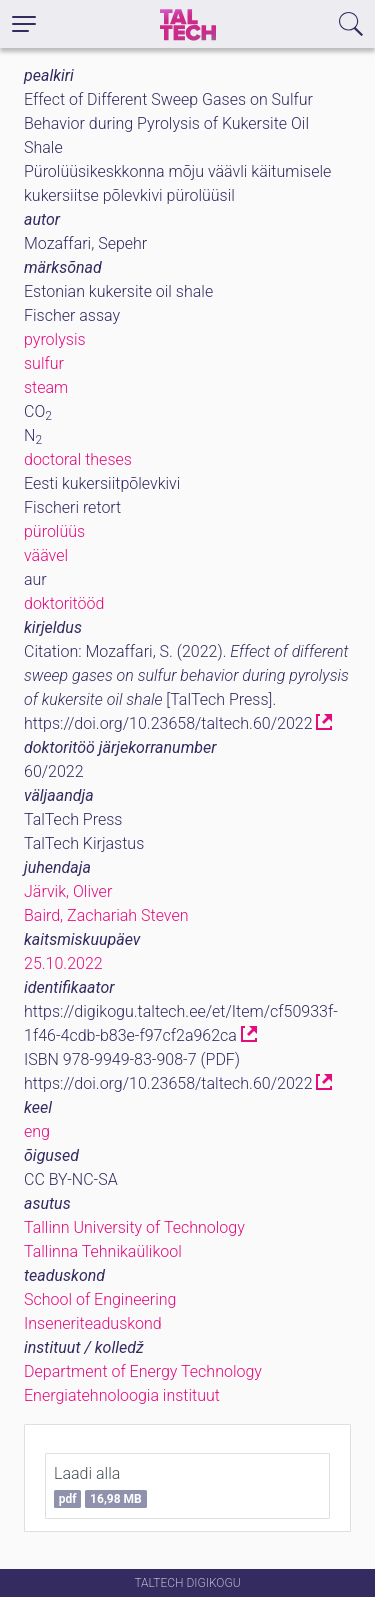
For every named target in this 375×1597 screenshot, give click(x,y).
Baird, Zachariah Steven (106, 915)
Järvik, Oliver (68, 891)
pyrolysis (55, 339)
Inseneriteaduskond (93, 1323)
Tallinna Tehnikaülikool (103, 1251)
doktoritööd (64, 603)
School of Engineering (100, 1299)
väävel (46, 555)
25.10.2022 (63, 963)
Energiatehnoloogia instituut (122, 1395)
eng (37, 1131)
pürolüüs (54, 531)
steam (46, 387)
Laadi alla (100, 1486)
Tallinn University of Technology (134, 1227)
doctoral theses (78, 459)
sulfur (44, 363)
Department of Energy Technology (143, 1371)
